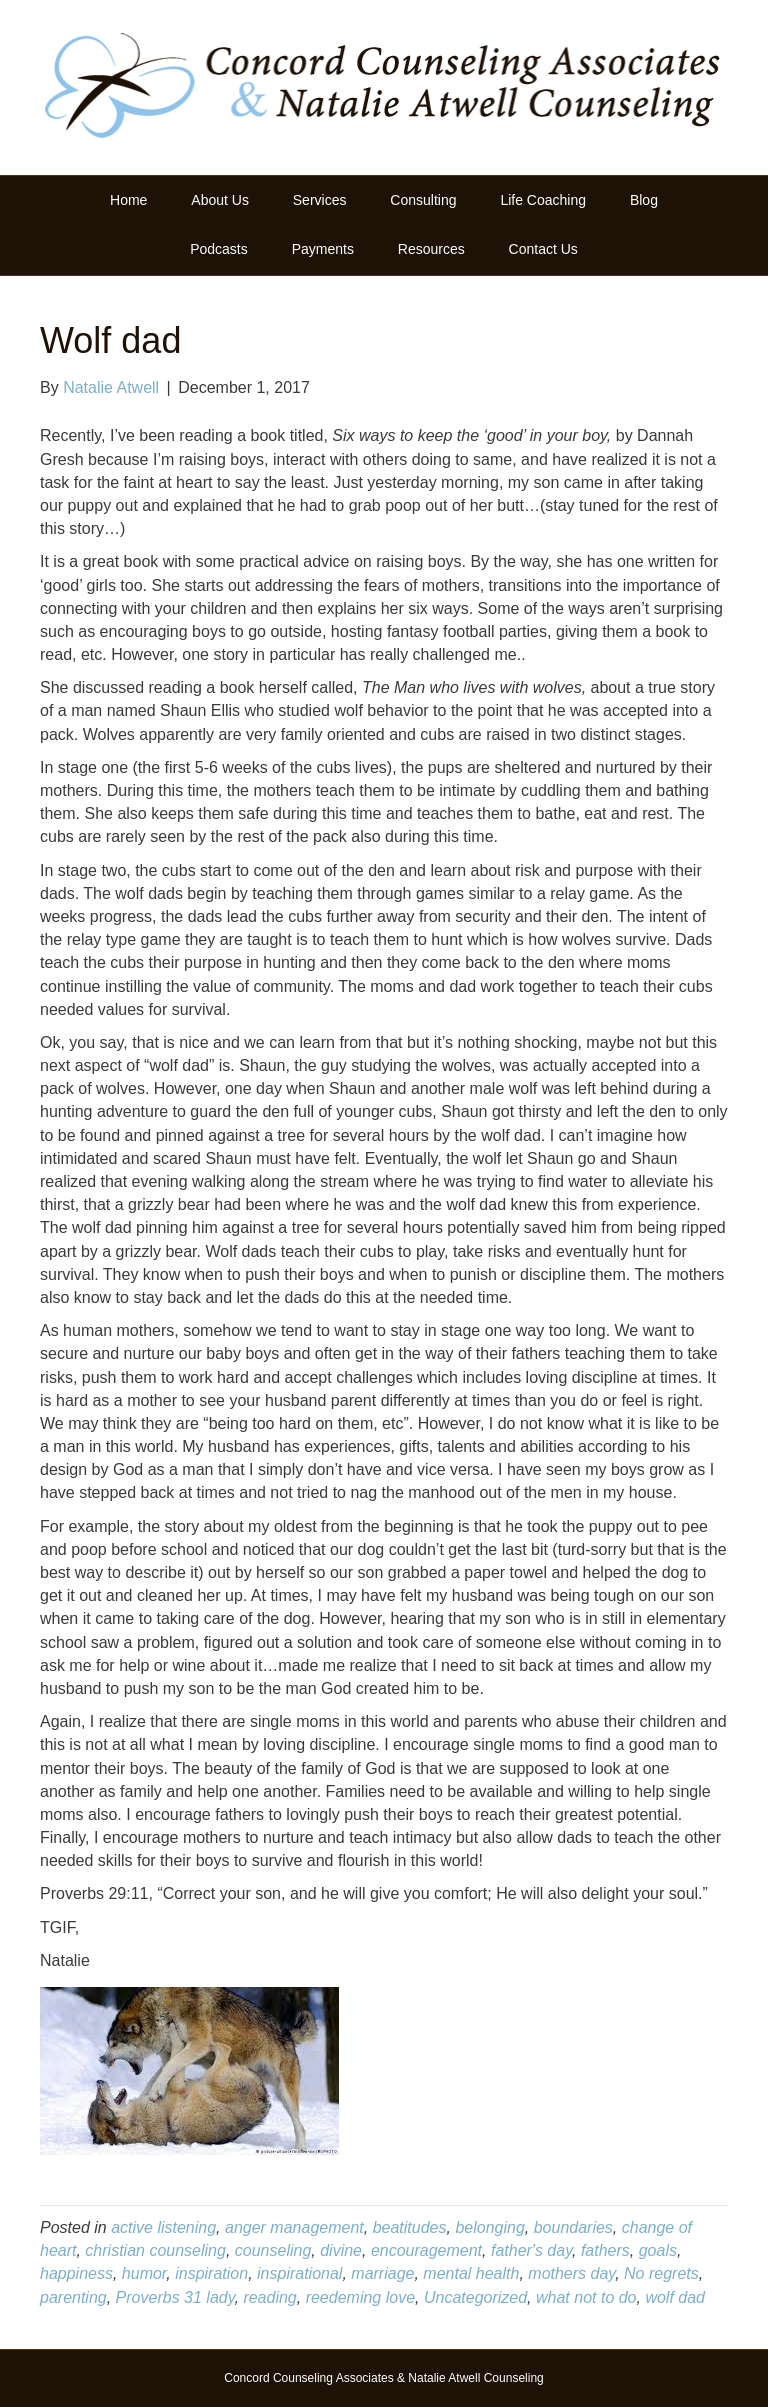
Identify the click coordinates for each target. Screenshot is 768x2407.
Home (128, 200)
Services (320, 200)
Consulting (423, 200)
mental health (471, 2273)
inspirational (299, 2273)
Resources (431, 249)
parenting (73, 2297)
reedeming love (360, 2297)
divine (341, 2250)
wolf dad (675, 2297)
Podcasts (219, 249)
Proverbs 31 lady (175, 2297)
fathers (605, 2250)
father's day (531, 2250)
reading (269, 2297)
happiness (76, 2273)
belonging (489, 2227)
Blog (644, 200)
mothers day (571, 2273)
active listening (163, 2227)
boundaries (573, 2227)
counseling (273, 2250)
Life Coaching (543, 200)
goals (658, 2250)
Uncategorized (475, 2297)
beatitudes (410, 2227)
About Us (220, 200)
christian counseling (155, 2250)
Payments (323, 249)
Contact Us (543, 249)
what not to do (586, 2297)
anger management (294, 2227)
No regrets (661, 2273)
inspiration (211, 2273)
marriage (382, 2273)
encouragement (426, 2250)
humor (144, 2273)
